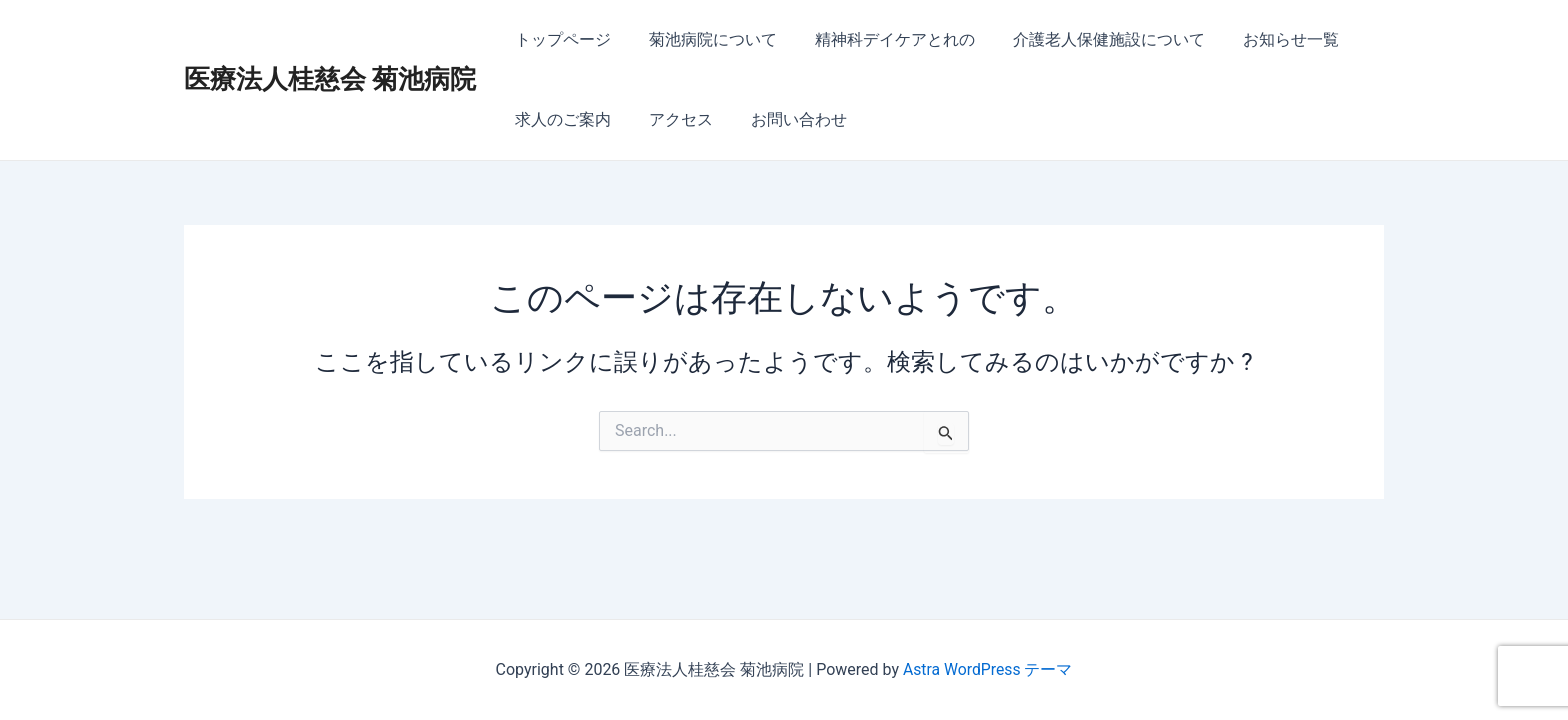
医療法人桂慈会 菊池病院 (330, 79)
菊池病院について (704, 39)
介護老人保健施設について (1088, 39)
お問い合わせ (784, 119)
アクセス (672, 119)
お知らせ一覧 (1264, 39)
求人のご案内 (560, 119)
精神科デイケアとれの (880, 39)
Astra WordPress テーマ (987, 669)
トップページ (560, 39)
